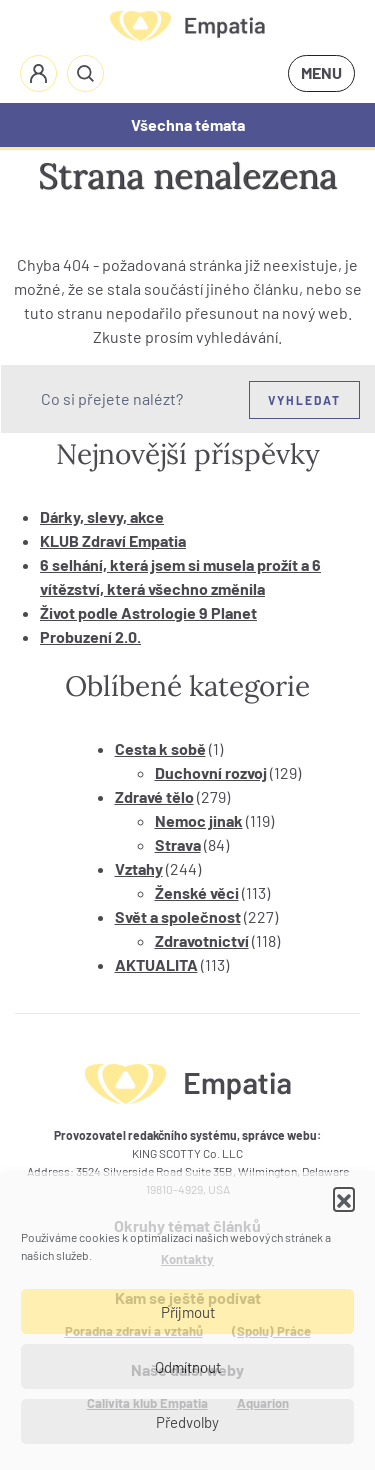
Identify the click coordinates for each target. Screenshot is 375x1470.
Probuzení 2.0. (90, 636)
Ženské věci (197, 892)
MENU (321, 72)
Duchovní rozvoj (211, 772)
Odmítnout (188, 1367)
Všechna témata (188, 124)
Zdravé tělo (154, 796)
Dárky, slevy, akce (102, 516)
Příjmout (188, 1312)
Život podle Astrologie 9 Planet (148, 612)
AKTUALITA (156, 964)
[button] (344, 1198)
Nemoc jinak (199, 820)
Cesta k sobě (160, 748)
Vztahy (139, 868)
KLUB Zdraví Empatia (113, 540)
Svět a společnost (178, 916)
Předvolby (187, 1422)
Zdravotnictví (202, 940)
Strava (178, 844)
